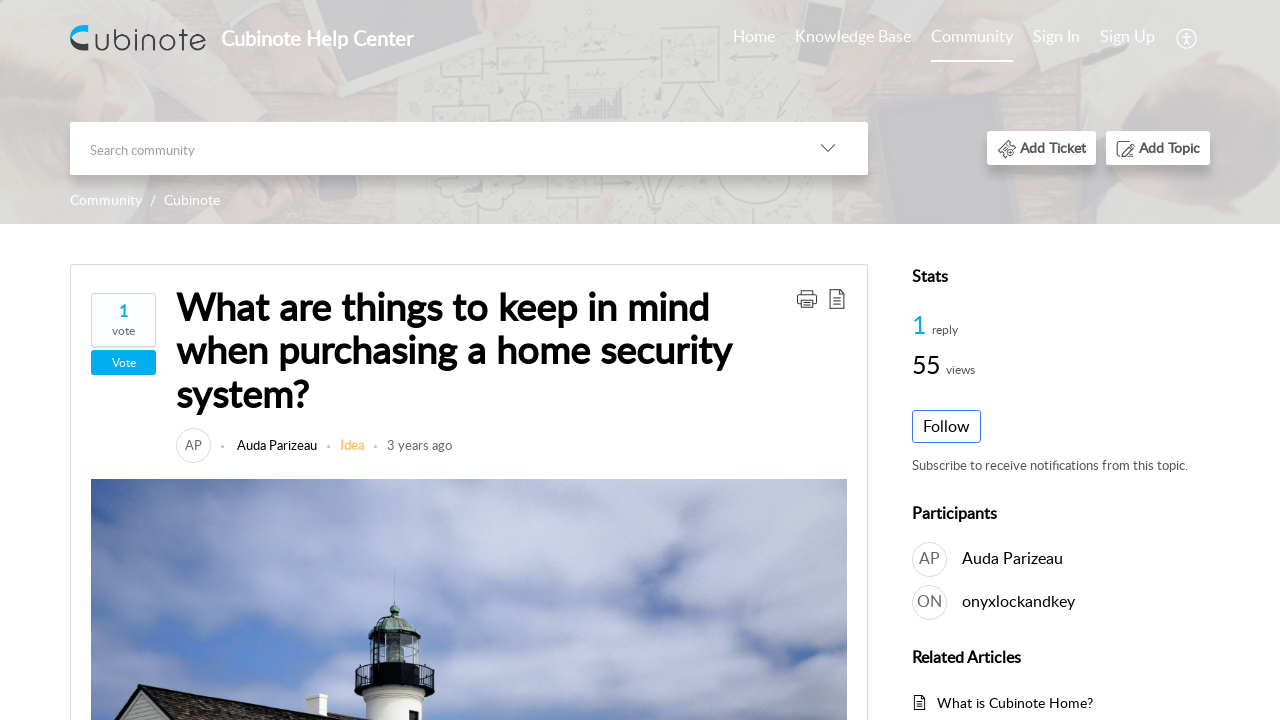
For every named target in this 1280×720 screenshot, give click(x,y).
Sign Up (1127, 36)
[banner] (640, 112)
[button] (1041, 147)
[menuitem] (1094, 38)
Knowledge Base (853, 36)
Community (972, 36)
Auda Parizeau (275, 445)
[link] (193, 445)
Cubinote (192, 199)
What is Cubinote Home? (1015, 702)
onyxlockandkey (1018, 601)
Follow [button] (946, 426)
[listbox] (828, 148)
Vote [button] (124, 362)
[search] (429, 148)
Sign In (1056, 36)
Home (754, 36)
